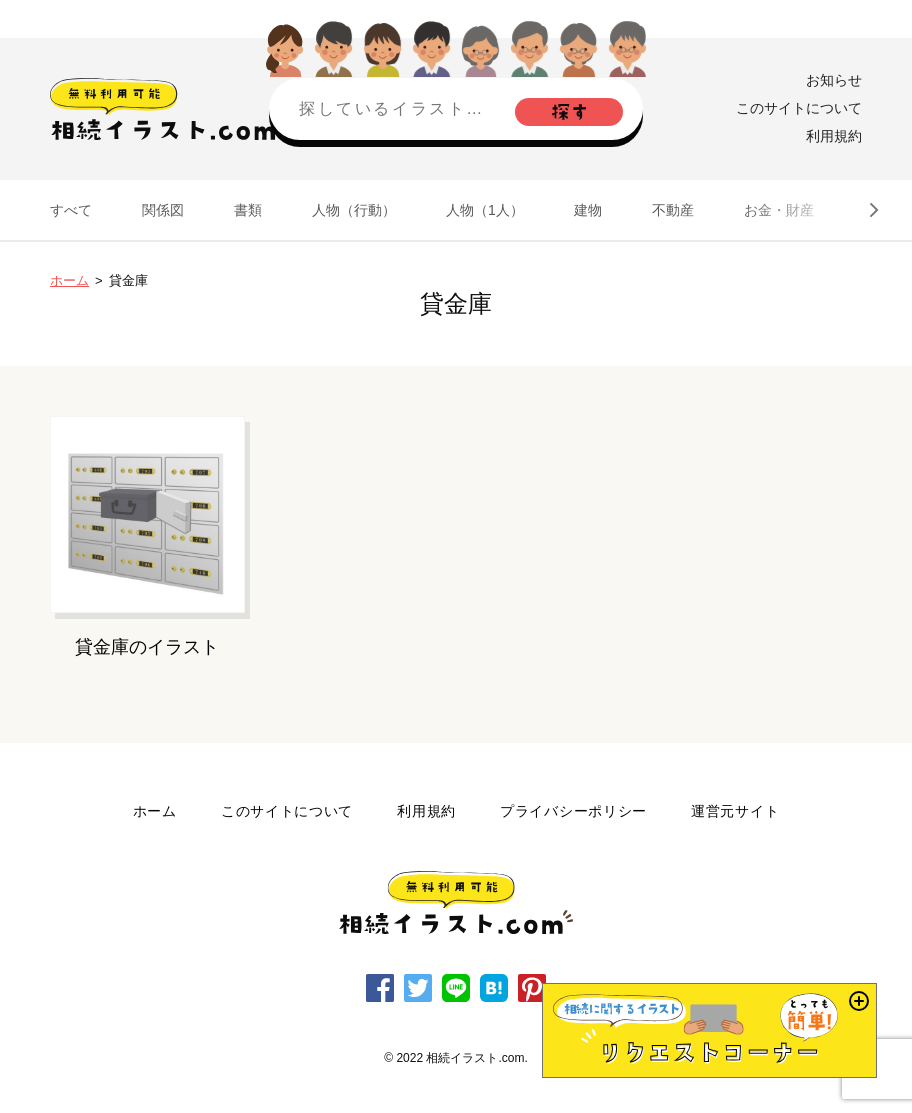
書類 (248, 210)
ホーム (69, 280)
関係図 (163, 210)
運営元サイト (735, 811)
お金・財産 (779, 210)
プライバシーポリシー (573, 811)
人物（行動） (354, 210)
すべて (71, 210)
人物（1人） (485, 210)
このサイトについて (799, 108)
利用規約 (834, 136)
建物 (588, 210)
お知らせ (834, 80)
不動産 (673, 210)
